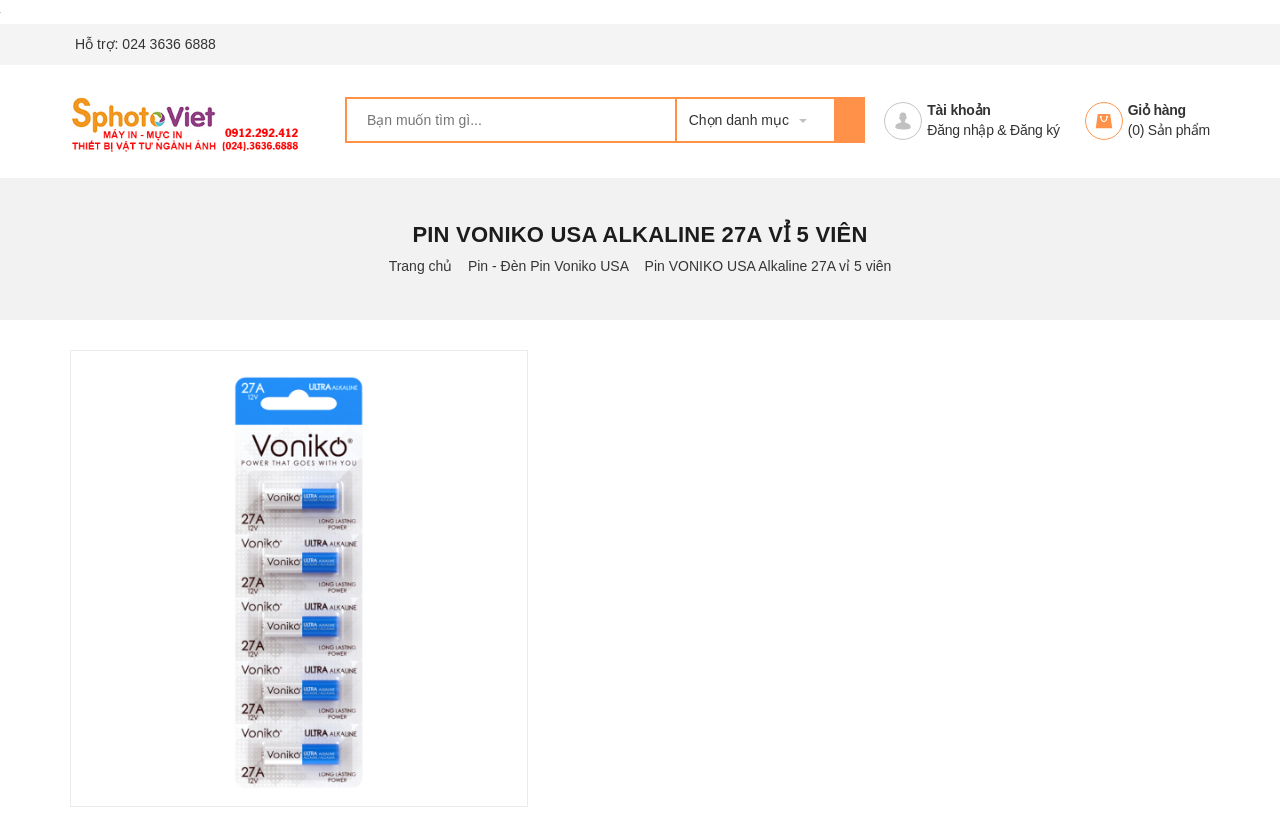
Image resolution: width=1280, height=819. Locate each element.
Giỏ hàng (1157, 110)
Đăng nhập (960, 130)
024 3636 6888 (168, 44)
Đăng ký (1035, 130)
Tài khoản (958, 110)
